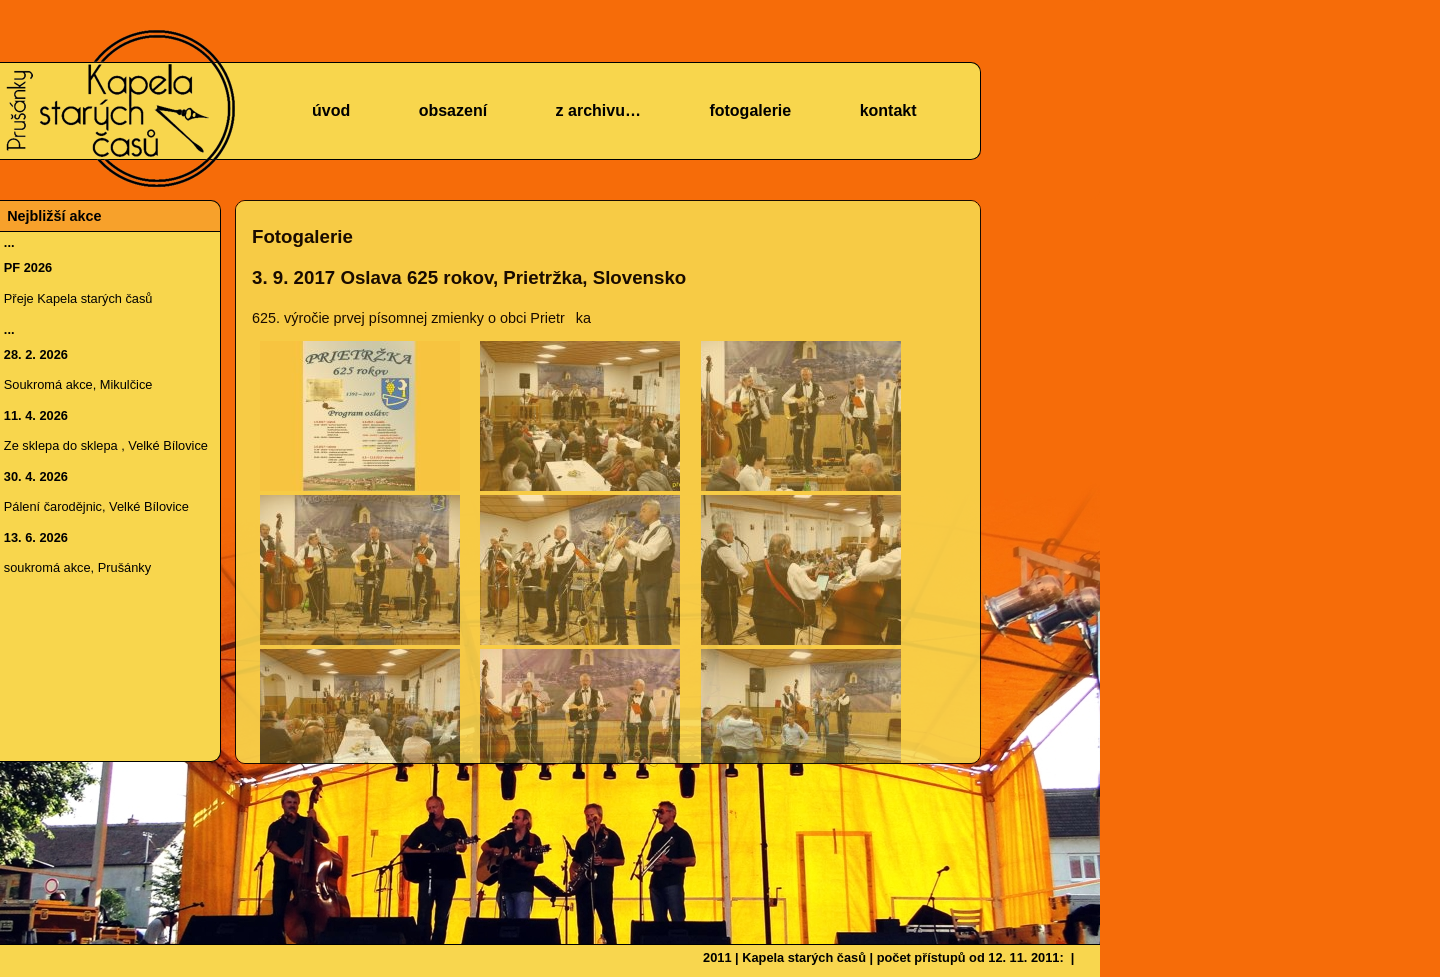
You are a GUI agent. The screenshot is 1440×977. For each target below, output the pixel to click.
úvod (331, 110)
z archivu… (598, 110)
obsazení (453, 110)
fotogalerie (750, 110)
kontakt (888, 110)
